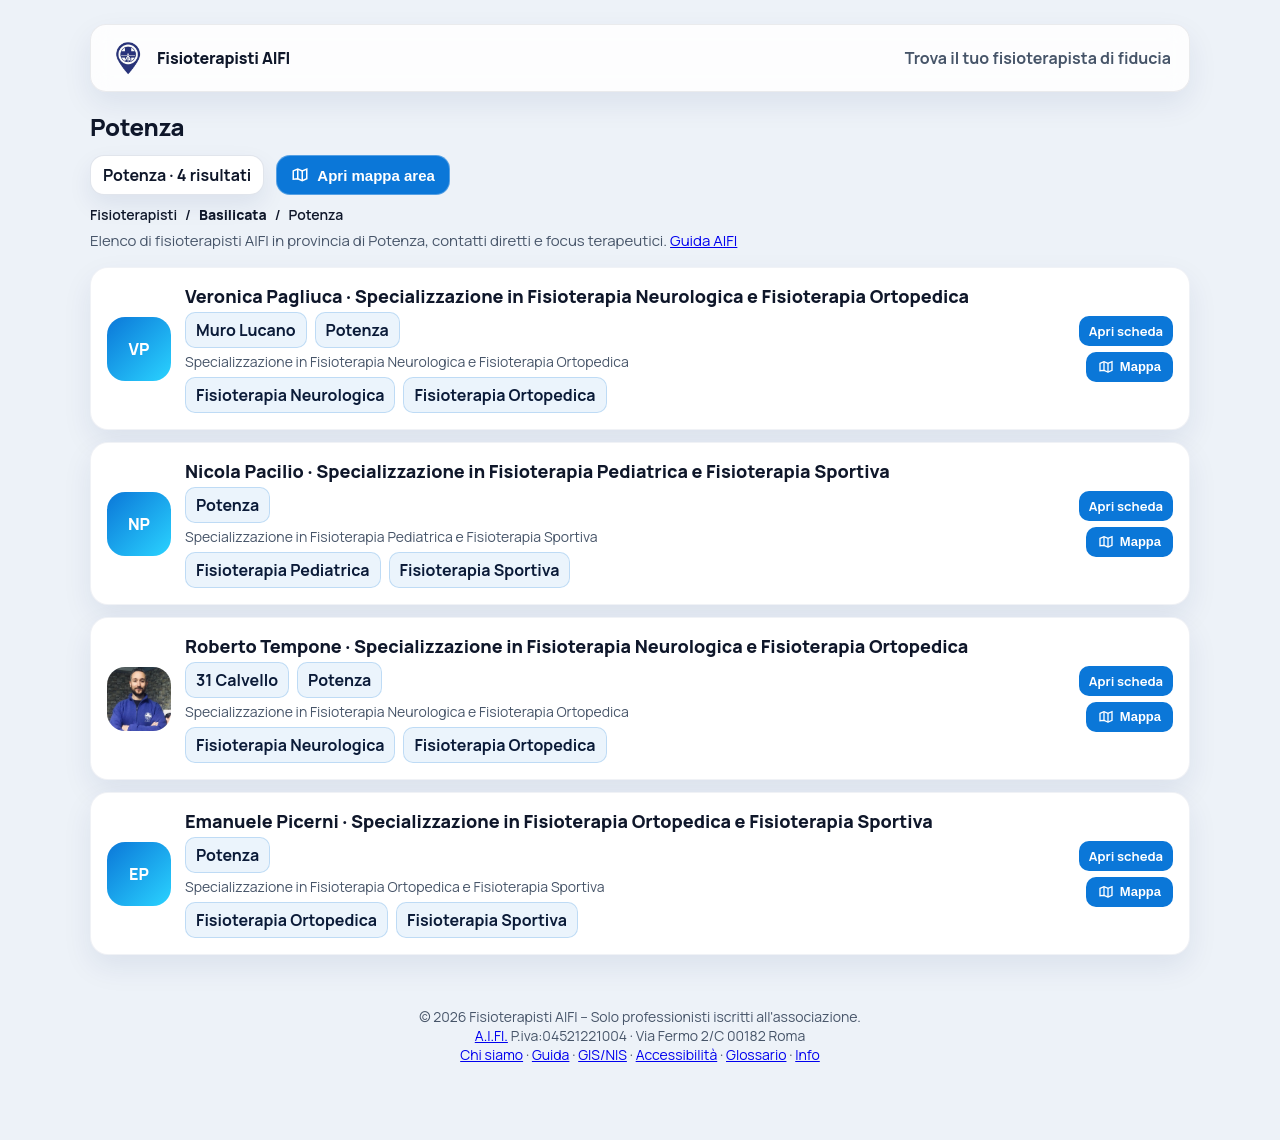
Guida (551, 1054)
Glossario (756, 1054)
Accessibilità (677, 1054)
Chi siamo (491, 1054)
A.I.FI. (491, 1035)
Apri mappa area (363, 175)
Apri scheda (1126, 331)
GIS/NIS (602, 1054)
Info (807, 1054)
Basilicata (233, 214)
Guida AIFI (703, 240)
